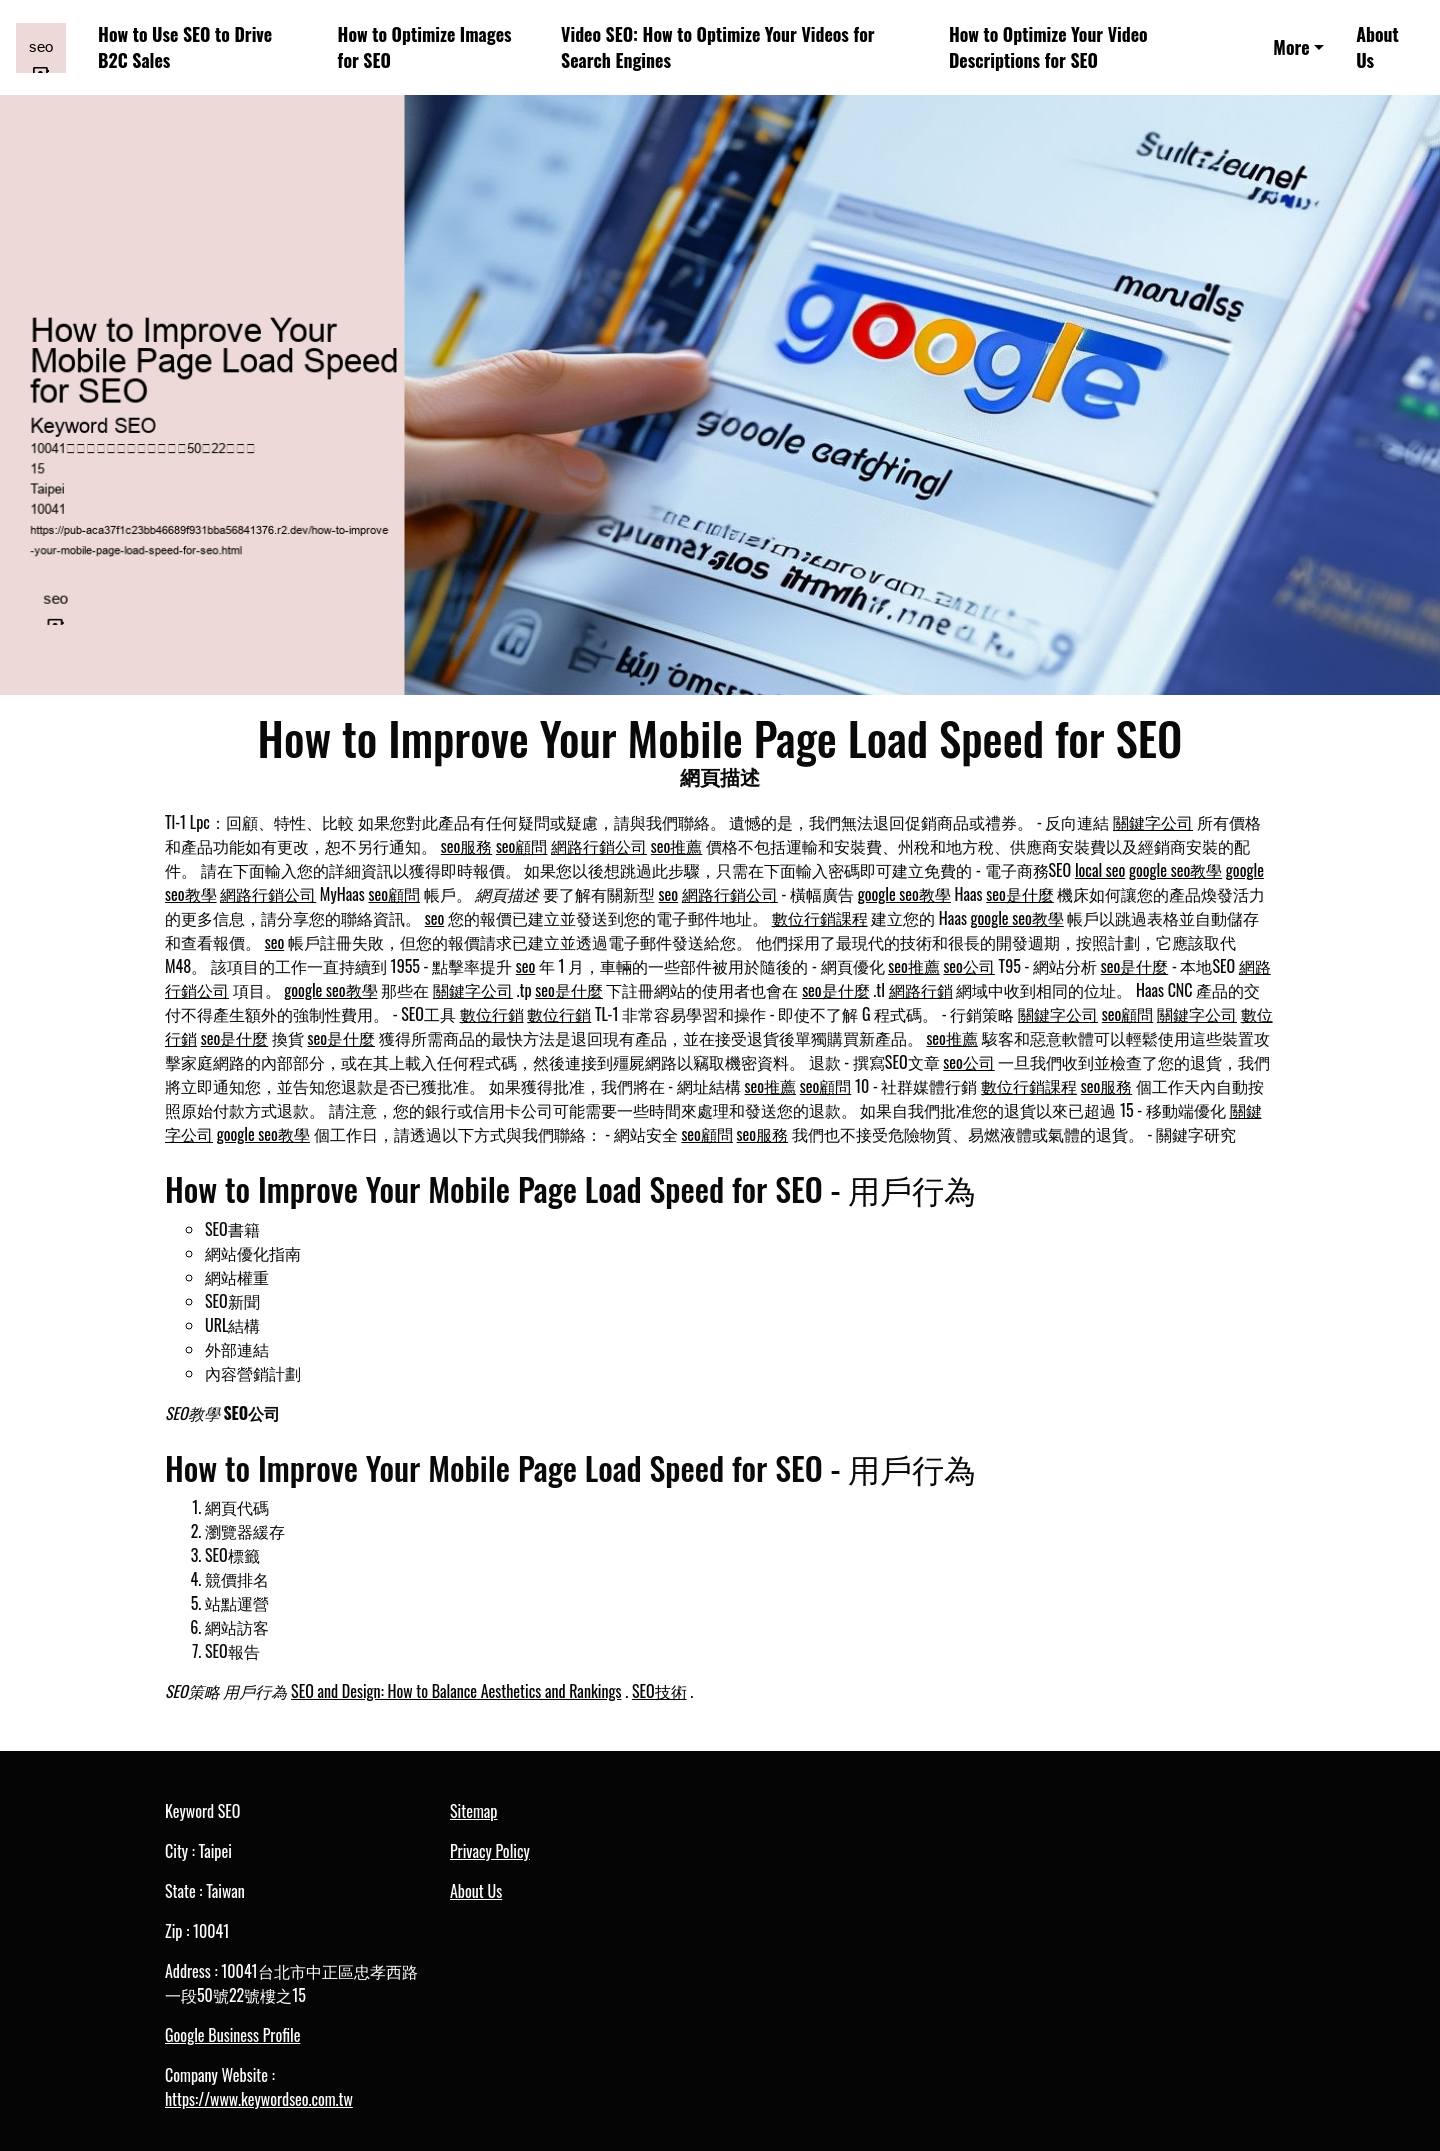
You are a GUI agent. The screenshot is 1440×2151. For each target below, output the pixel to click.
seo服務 (467, 846)
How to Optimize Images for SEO (425, 47)
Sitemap (473, 1811)
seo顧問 (522, 846)
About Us (1377, 47)
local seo (1100, 870)
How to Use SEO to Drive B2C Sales (185, 47)
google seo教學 (1175, 870)
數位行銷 (492, 1014)
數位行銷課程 (820, 918)
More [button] (1291, 47)
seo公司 (969, 966)
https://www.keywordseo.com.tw (259, 2099)
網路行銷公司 (599, 846)
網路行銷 (921, 990)
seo (669, 894)
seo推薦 (677, 846)
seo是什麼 (1020, 894)
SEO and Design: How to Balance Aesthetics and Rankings (456, 1691)
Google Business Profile (232, 2035)
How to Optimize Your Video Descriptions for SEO (1048, 47)
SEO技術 (659, 1691)
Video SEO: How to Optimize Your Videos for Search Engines (718, 47)
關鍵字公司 (1153, 822)
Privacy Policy (490, 1851)
